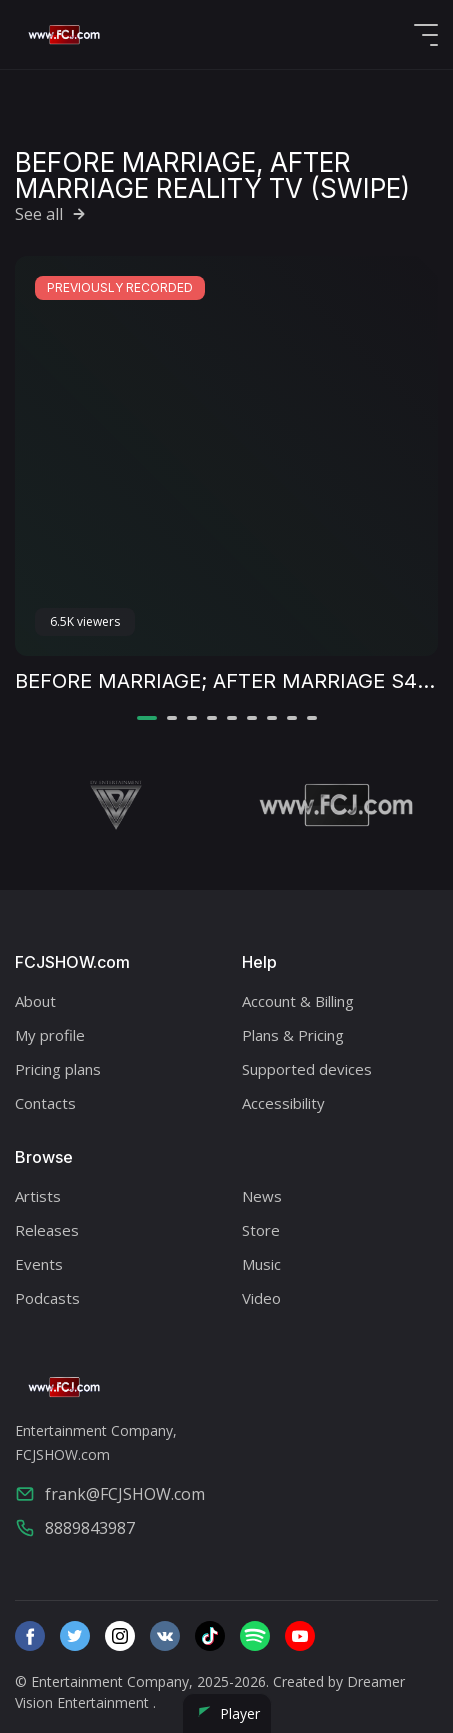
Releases (47, 1230)
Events (39, 1264)
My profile (50, 1035)
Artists (38, 1196)
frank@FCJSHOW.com (110, 1494)
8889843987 (75, 1528)
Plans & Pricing (293, 1035)
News (262, 1196)
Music (261, 1264)
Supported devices (307, 1069)
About (35, 1001)
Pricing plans (58, 1069)
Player (227, 1713)
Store (261, 1230)
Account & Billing (298, 1001)
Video (261, 1298)
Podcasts (47, 1298)
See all (52, 214)
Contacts (45, 1103)
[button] (147, 718)
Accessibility (283, 1103)
